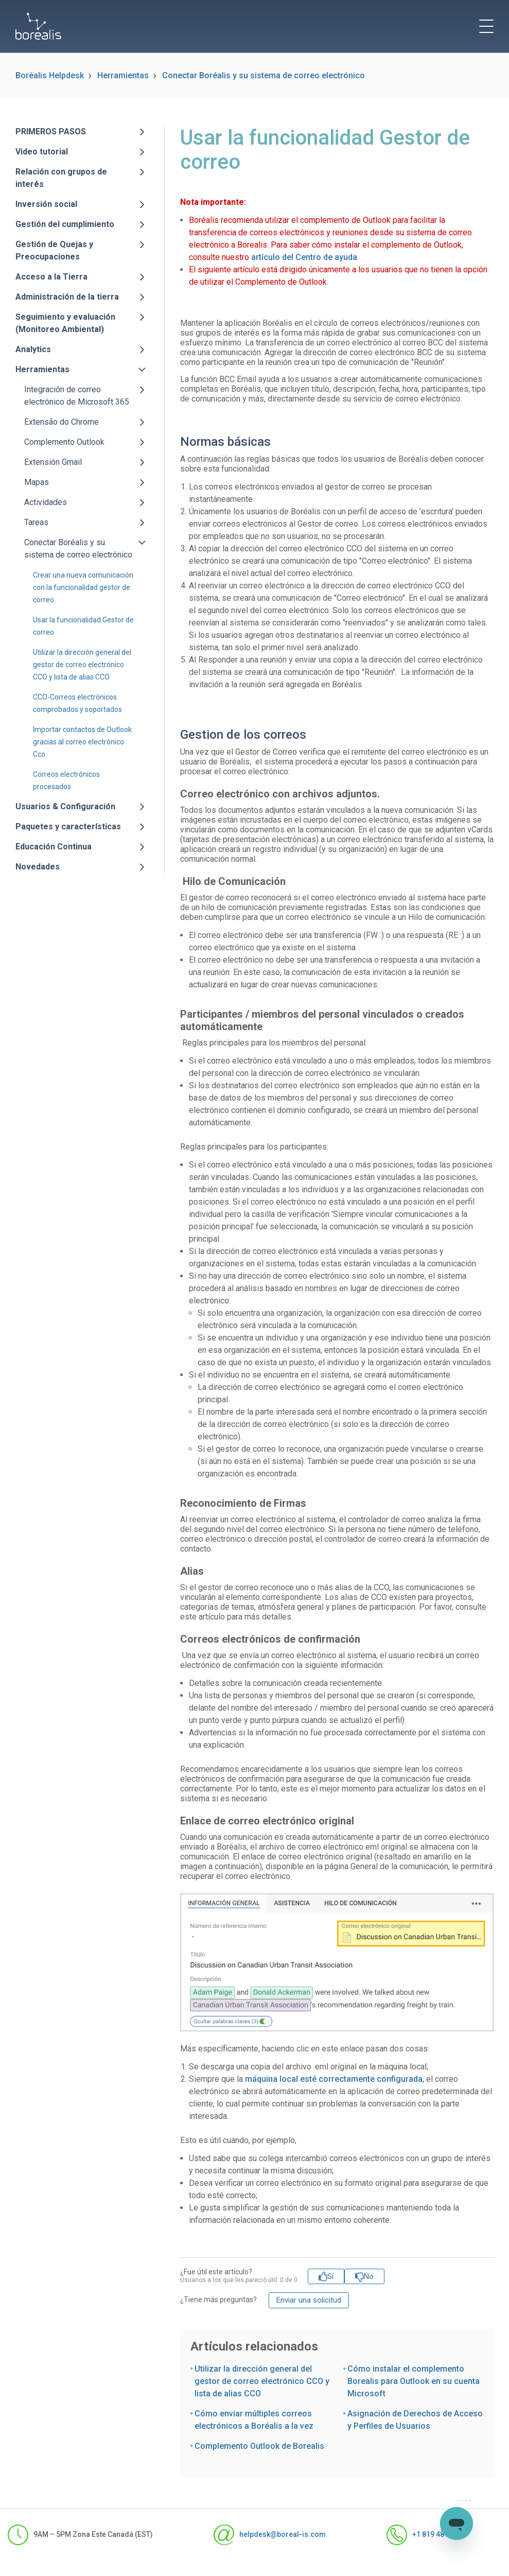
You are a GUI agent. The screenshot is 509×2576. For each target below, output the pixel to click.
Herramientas (123, 75)
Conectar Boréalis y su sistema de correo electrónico (263, 75)
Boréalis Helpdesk (49, 75)
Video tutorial (41, 151)
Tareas (36, 522)
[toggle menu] (486, 26)
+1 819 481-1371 (427, 2535)
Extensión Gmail (53, 462)
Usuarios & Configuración (65, 806)
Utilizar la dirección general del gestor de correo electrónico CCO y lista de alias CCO (82, 664)
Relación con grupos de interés (61, 178)
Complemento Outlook (64, 442)
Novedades (37, 867)
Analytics (33, 349)
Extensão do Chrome (61, 422)
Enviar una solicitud (308, 2300)
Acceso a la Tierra (51, 277)
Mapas (36, 482)
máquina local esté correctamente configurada (334, 2079)
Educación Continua (53, 846)
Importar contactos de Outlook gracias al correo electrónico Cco (82, 741)
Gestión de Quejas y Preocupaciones (54, 250)
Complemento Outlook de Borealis (259, 2446)
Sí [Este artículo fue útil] (330, 2276)
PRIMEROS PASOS (50, 131)
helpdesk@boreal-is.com (270, 2535)
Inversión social (46, 204)
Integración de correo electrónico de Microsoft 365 (76, 396)
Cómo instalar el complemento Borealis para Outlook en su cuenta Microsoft (413, 2381)
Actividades (45, 502)
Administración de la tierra (67, 297)
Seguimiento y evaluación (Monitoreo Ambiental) (65, 323)
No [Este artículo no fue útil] (369, 2276)
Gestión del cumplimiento (64, 224)
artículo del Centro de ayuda (304, 257)
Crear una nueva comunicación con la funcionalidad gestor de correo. (83, 587)
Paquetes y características (68, 826)
